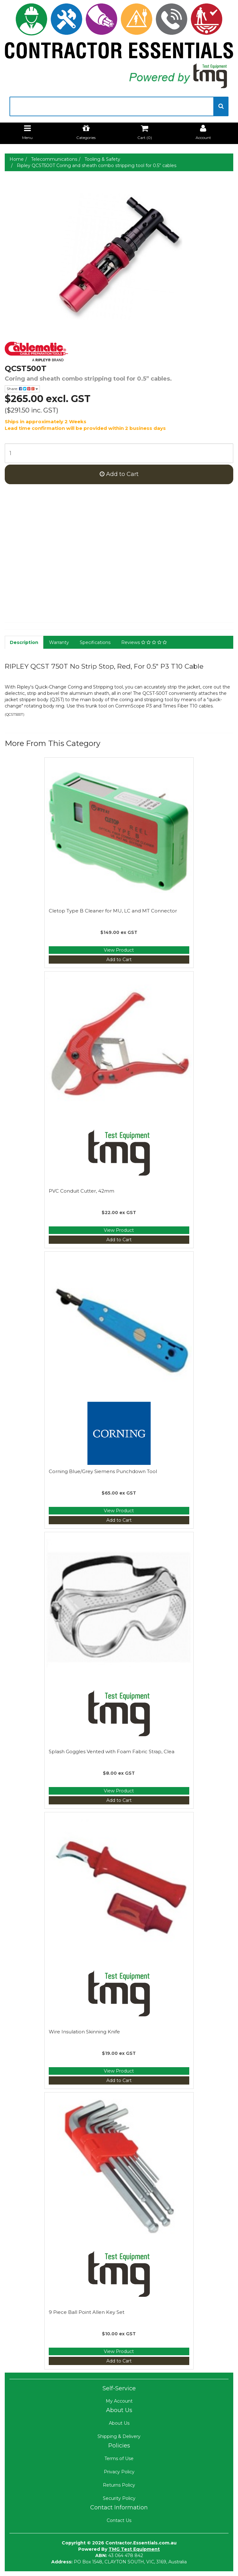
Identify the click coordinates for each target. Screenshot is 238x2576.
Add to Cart (119, 474)
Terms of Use (119, 2458)
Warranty (59, 642)
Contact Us (119, 2520)
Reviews (144, 642)
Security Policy (119, 2498)
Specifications (95, 642)
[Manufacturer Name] (119, 351)
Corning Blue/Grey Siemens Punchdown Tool (103, 1471)
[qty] (119, 453)
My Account (119, 2401)
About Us (119, 2423)
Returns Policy (119, 2485)
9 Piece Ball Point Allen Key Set (86, 2312)
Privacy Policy (119, 2472)
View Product (119, 950)
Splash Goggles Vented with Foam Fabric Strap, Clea (111, 1751)
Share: (22, 388)
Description (24, 642)
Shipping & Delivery (119, 2436)
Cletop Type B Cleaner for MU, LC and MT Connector (113, 911)
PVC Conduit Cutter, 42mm (81, 1191)
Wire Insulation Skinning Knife (84, 2032)
